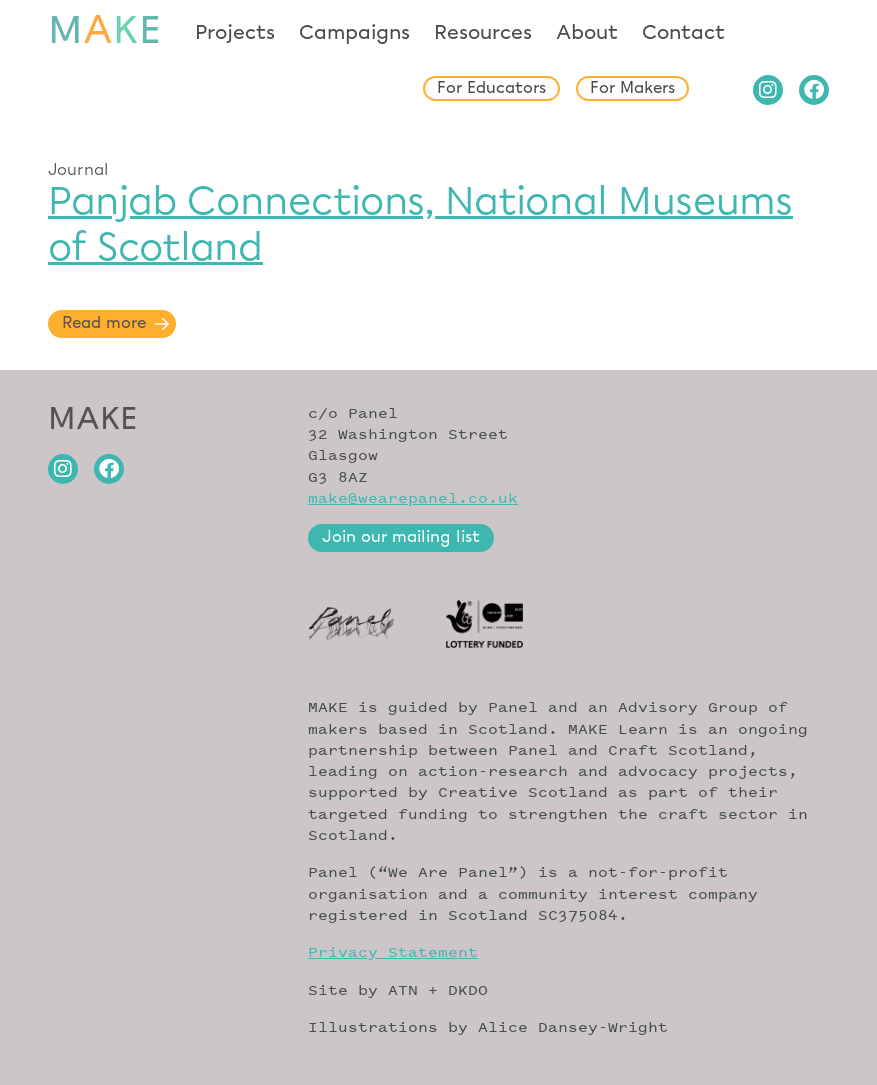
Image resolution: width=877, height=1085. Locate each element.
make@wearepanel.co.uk (413, 497)
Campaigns (354, 33)
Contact (683, 33)
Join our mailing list (401, 537)
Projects (235, 33)
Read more (104, 323)
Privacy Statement (393, 951)
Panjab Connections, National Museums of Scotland (420, 224)
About (587, 33)
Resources (483, 33)
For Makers (632, 88)
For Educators (491, 88)
